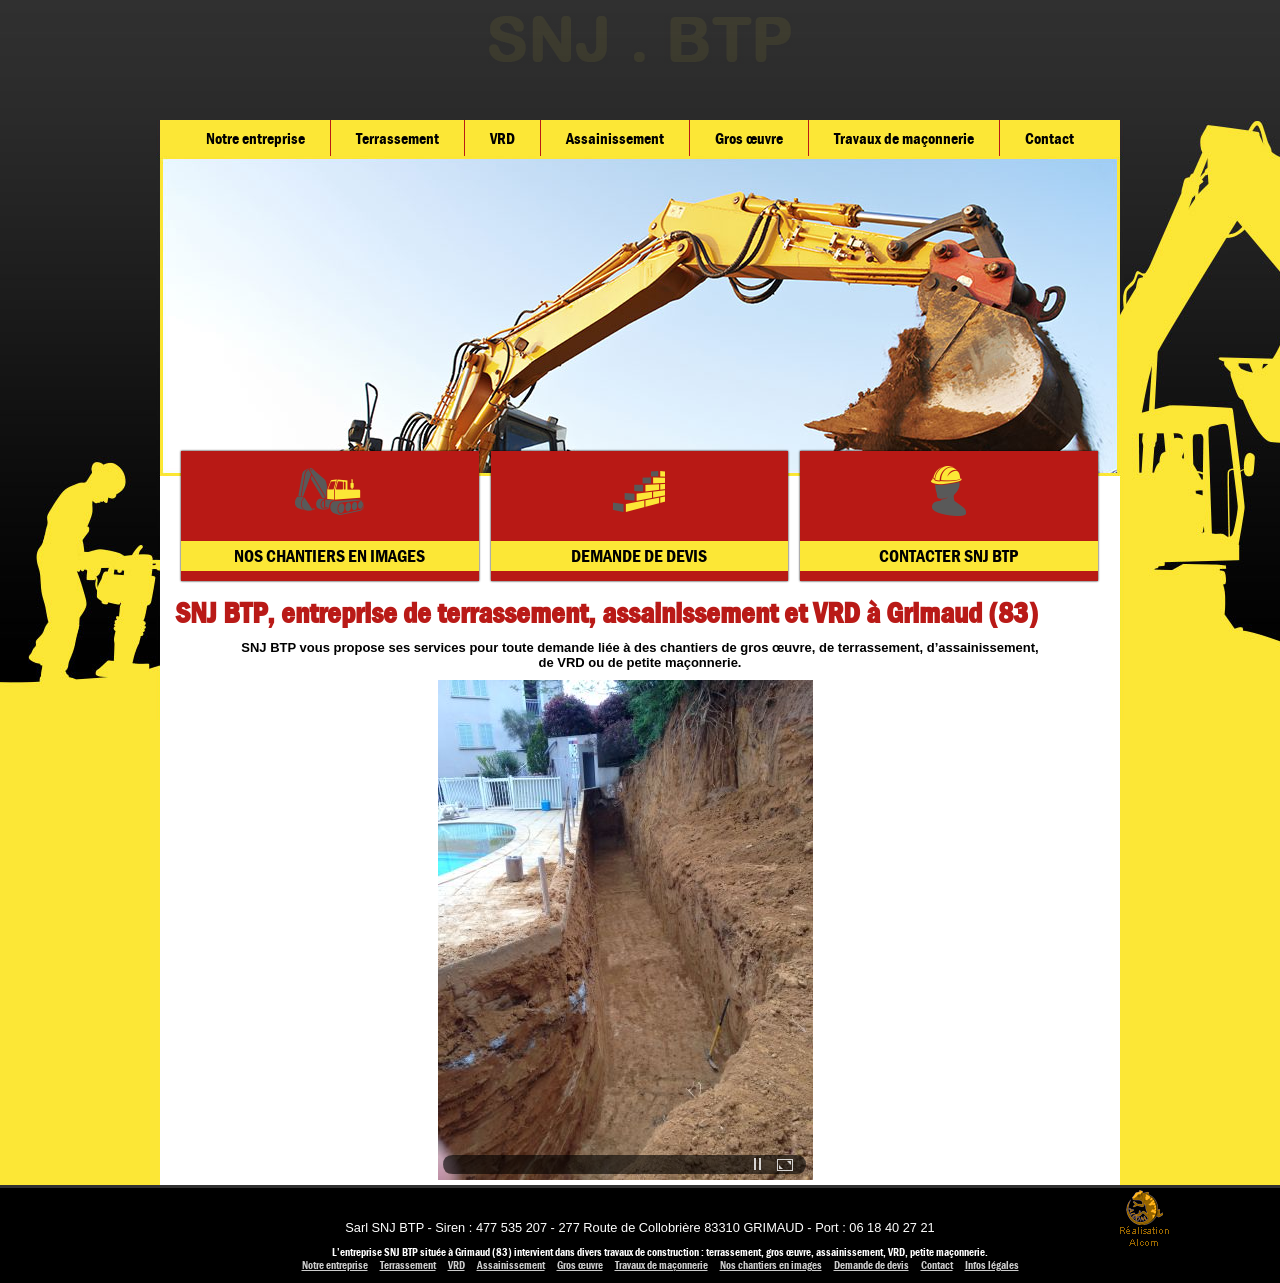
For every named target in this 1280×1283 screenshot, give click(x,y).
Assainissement (615, 138)
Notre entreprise (255, 138)
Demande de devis (871, 1265)
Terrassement (397, 138)
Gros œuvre (749, 138)
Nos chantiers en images (771, 1265)
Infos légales (992, 1265)
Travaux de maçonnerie (904, 138)
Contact (1049, 138)
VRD (502, 138)
